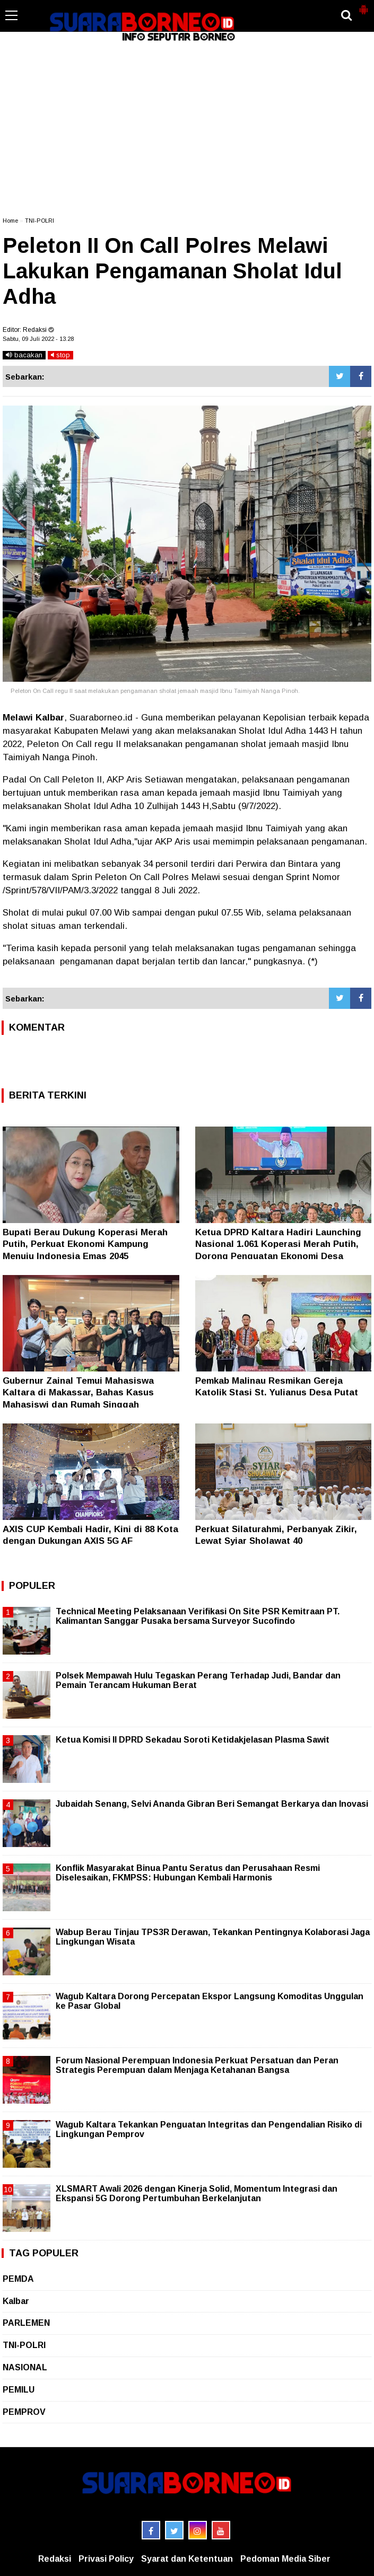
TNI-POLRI (39, 220)
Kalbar (16, 2301)
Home (10, 220)
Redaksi (54, 2558)
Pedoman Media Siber (285, 2558)
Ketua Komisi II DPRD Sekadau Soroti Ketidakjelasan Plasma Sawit (192, 1739)
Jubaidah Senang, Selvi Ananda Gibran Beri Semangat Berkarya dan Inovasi (212, 1803)
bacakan (24, 355)
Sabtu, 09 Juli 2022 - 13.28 (38, 339)
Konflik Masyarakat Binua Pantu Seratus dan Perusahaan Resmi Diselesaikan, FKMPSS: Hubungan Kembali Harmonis (188, 1872)
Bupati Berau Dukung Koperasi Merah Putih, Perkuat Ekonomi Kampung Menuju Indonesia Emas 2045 (85, 1244)
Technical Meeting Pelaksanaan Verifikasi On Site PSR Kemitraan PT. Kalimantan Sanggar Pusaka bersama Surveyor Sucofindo (198, 1616)
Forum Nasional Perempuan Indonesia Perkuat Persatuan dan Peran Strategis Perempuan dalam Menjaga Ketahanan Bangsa (197, 2065)
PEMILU (18, 2389)
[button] (363, 5)
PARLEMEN (26, 2322)
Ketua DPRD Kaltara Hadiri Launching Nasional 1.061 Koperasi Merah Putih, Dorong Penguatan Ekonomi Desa (278, 1244)
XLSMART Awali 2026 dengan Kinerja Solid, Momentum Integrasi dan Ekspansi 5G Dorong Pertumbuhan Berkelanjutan (196, 2193)
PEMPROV (24, 2411)
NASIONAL (25, 2367)
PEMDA (18, 2278)
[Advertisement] (187, 129)
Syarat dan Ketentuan (187, 2558)
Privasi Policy (106, 2558)
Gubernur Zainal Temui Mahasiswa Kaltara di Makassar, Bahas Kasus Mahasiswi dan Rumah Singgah (78, 1392)
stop (60, 355)
